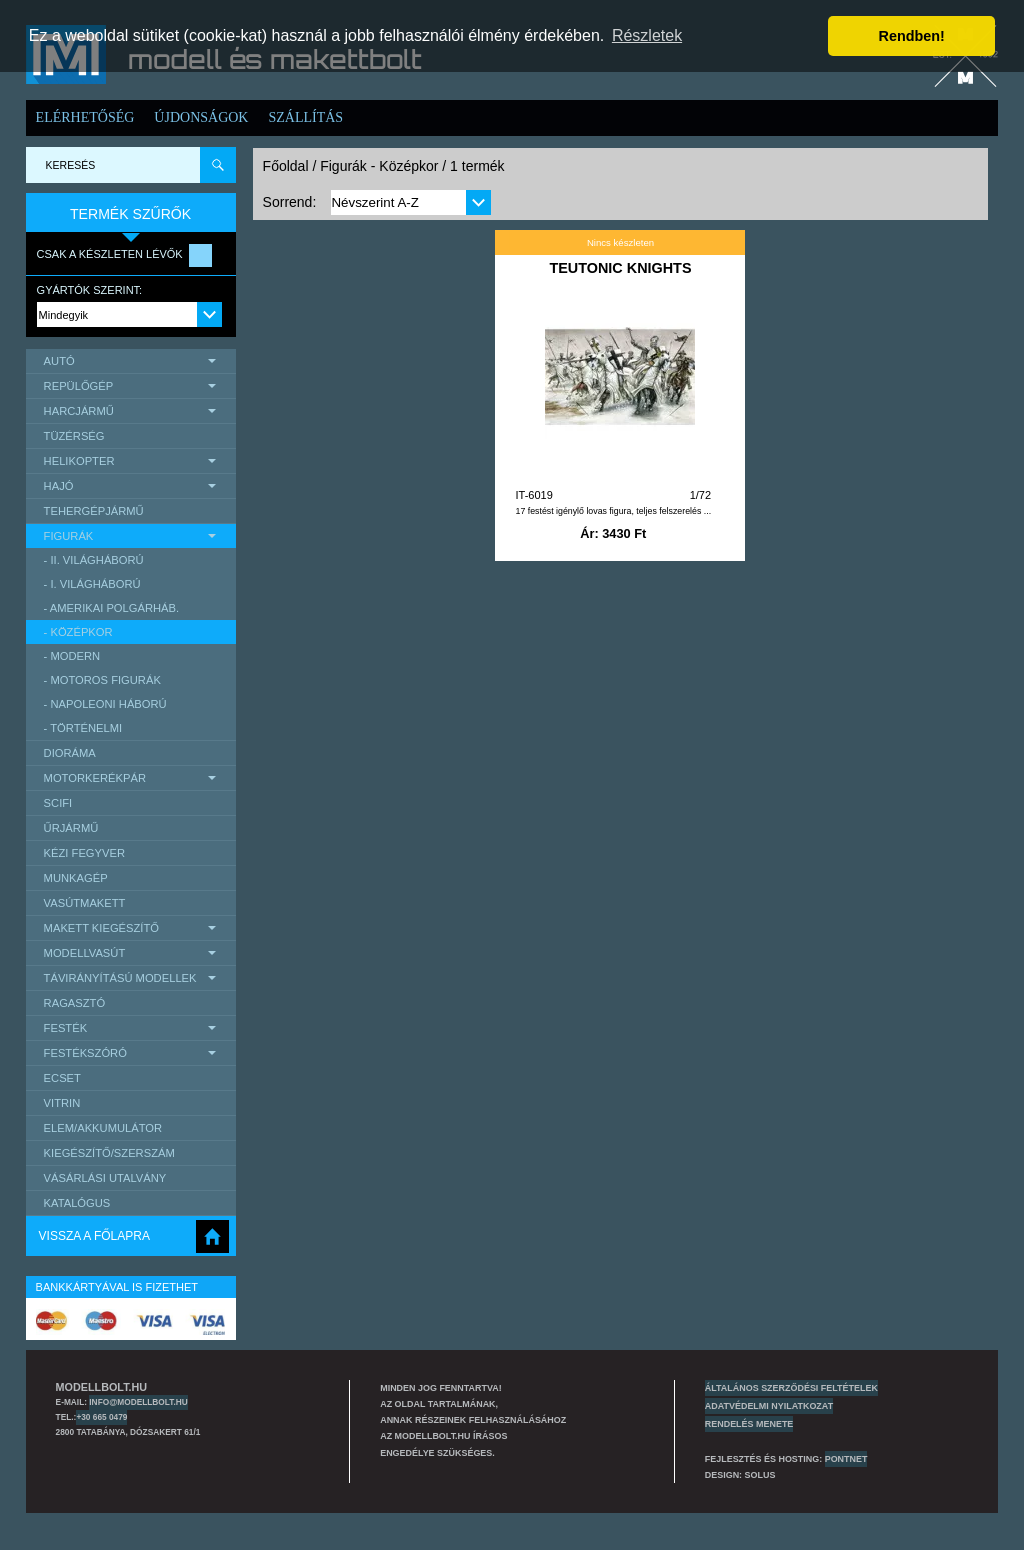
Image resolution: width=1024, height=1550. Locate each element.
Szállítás (305, 117)
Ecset (62, 1078)
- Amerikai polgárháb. (112, 608)
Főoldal (286, 166)
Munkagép (76, 878)
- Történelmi (83, 728)
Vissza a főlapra (94, 1236)
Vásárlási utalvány (105, 1178)
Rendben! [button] (912, 36)
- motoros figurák (102, 680)
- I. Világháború (92, 584)
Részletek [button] (647, 35)
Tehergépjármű (94, 511)
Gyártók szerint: (90, 290)
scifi (58, 803)
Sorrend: (290, 202)
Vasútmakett (85, 903)
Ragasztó (75, 1003)
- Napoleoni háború (105, 704)
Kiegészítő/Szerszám (109, 1153)
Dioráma (70, 753)
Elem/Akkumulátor (103, 1128)
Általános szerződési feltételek (791, 1388)
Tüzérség (74, 436)
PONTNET (846, 1459)
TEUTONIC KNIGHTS (620, 268)
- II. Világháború (94, 560)
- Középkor (78, 632)
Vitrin (62, 1103)
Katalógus (77, 1203)
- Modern (72, 656)
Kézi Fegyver (84, 853)
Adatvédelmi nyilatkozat (769, 1406)
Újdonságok (201, 117)
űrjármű (71, 828)
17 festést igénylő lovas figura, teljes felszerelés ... (613, 511)
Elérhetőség (85, 117)
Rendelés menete (749, 1424)
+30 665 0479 (101, 1417)
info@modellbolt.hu (138, 1402)
